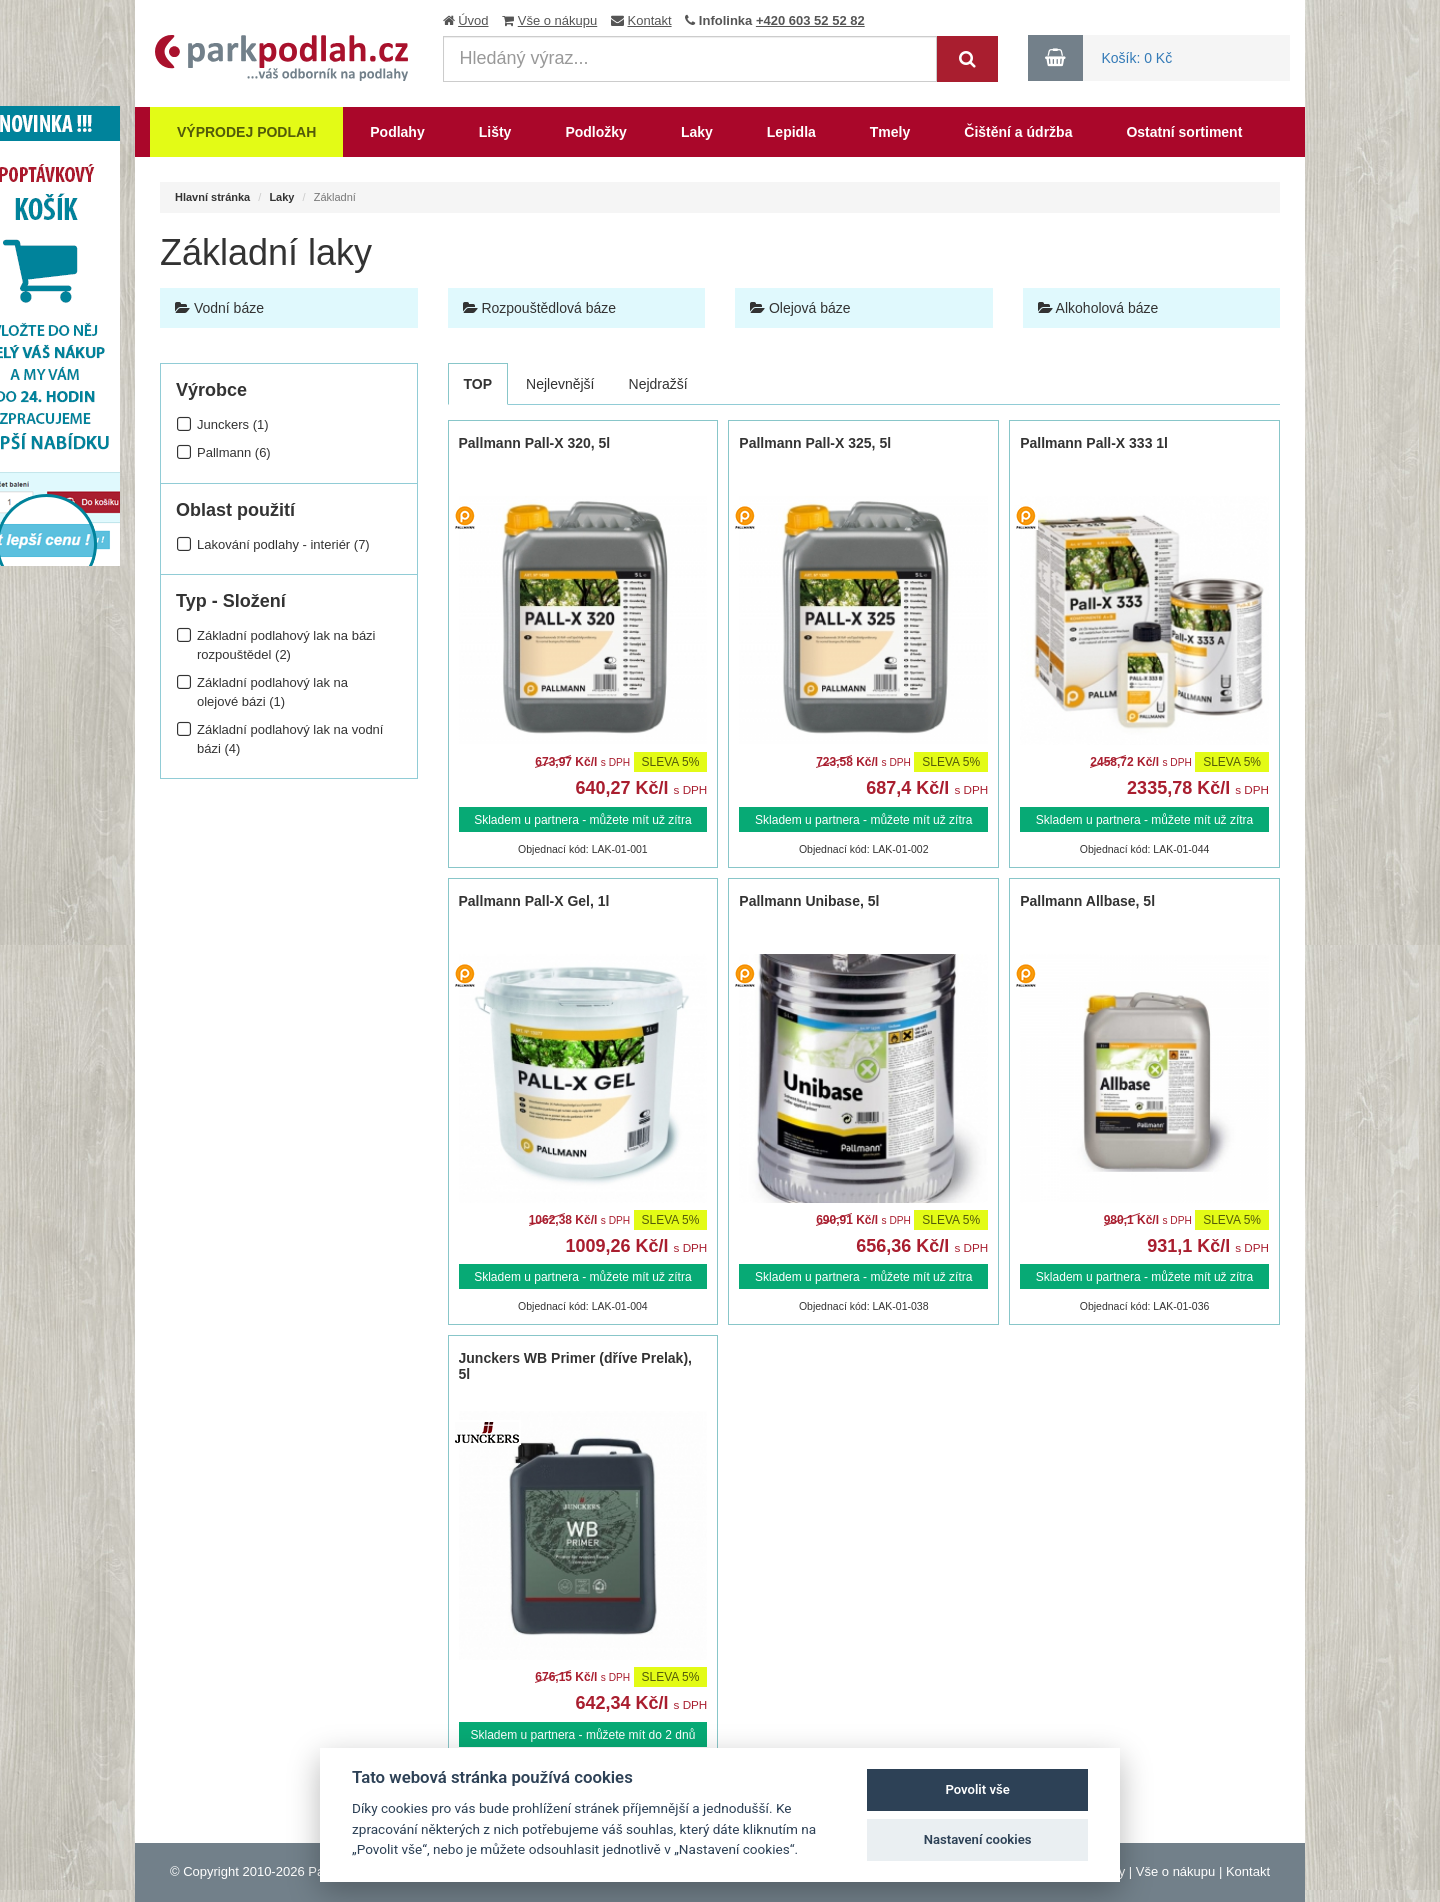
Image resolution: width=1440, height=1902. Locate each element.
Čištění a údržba (1018, 132)
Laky (697, 132)
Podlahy (397, 132)
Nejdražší (658, 384)
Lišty (495, 132)
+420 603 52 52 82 (810, 20)
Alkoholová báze (1098, 308)
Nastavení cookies (978, 1839)
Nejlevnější (560, 384)
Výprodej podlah (246, 132)
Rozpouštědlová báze (540, 308)
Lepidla (791, 132)
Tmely (890, 132)
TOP (478, 384)
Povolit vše (977, 1789)
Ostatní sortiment (1184, 132)
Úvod (473, 20)
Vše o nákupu (558, 20)
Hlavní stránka (212, 197)
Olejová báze (800, 308)
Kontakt (650, 20)
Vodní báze (219, 308)
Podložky (595, 132)
